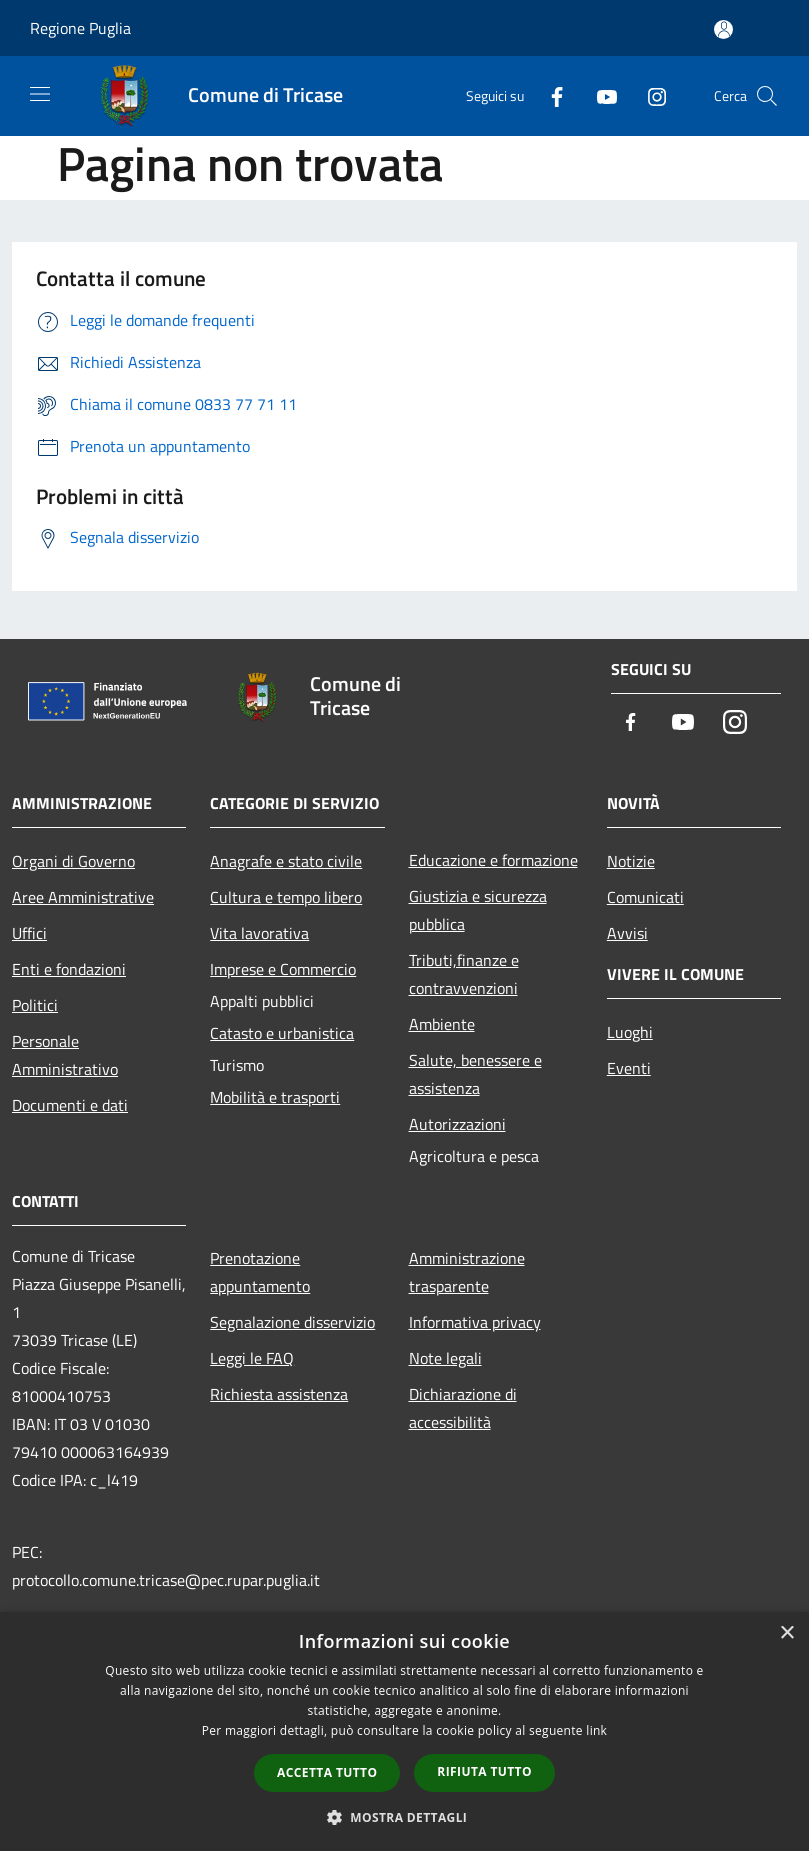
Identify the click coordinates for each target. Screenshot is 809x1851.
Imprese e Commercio (283, 969)
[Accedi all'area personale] (723, 29)
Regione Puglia (80, 28)
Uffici (29, 933)
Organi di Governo (73, 861)
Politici (35, 1005)
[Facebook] (549, 95)
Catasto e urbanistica (282, 1033)
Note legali (445, 1358)
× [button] (786, 1633)
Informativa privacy (475, 1322)
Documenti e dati (70, 1105)
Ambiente (442, 1024)
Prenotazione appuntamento (260, 1272)
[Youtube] (599, 95)
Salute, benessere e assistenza (475, 1074)
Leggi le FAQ (252, 1358)
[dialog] (404, 1731)
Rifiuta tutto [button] (484, 1771)
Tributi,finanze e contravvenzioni (464, 974)
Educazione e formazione (493, 860)
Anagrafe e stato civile (286, 861)
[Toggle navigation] (40, 94)
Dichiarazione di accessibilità (463, 1408)
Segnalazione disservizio (292, 1322)
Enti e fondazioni (69, 969)
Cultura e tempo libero (286, 897)
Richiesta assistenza (279, 1394)
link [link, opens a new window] (596, 1730)
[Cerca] (767, 96)
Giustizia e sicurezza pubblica (478, 910)
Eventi (629, 1068)
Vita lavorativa (259, 933)
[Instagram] (649, 95)
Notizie (631, 861)
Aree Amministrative (83, 897)
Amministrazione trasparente (467, 1272)
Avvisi (627, 933)
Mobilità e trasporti (275, 1097)
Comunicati (645, 897)
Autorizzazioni (457, 1124)
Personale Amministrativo (65, 1055)
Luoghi (630, 1032)
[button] (405, 1817)
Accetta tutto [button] (327, 1772)
